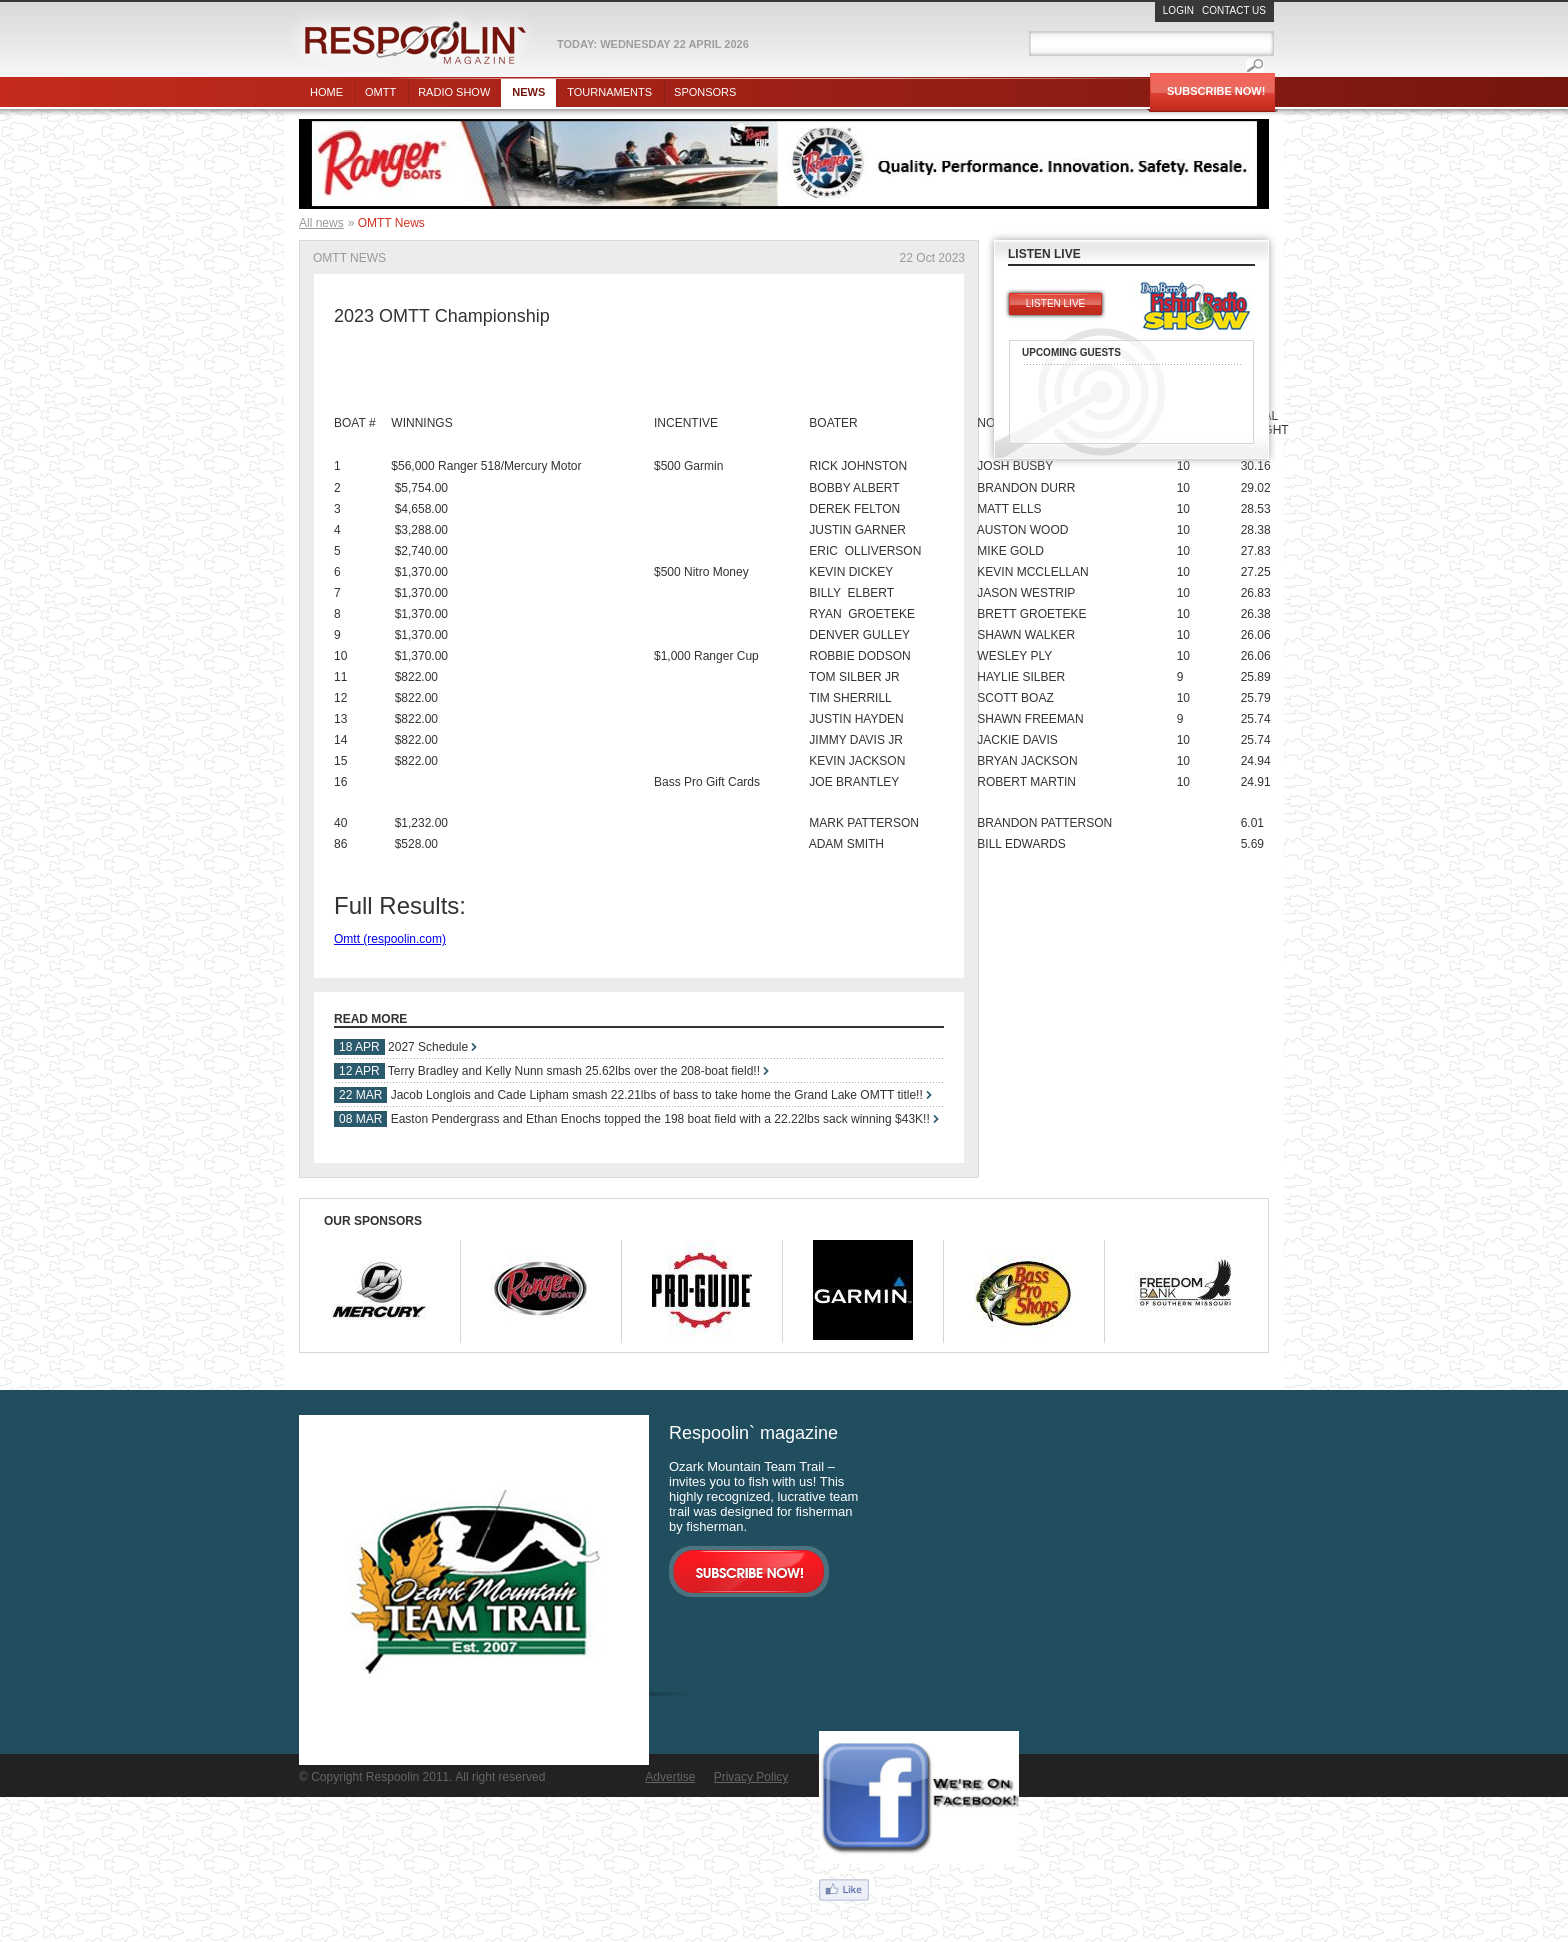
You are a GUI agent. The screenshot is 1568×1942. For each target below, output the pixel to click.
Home (326, 92)
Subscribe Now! (1216, 91)
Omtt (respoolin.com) (390, 939)
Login (1178, 10)
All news (321, 223)
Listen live (1055, 303)
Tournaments (609, 92)
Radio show (454, 92)
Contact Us (1234, 10)
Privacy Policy (751, 1777)
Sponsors (705, 92)
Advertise (670, 1777)
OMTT (380, 92)
